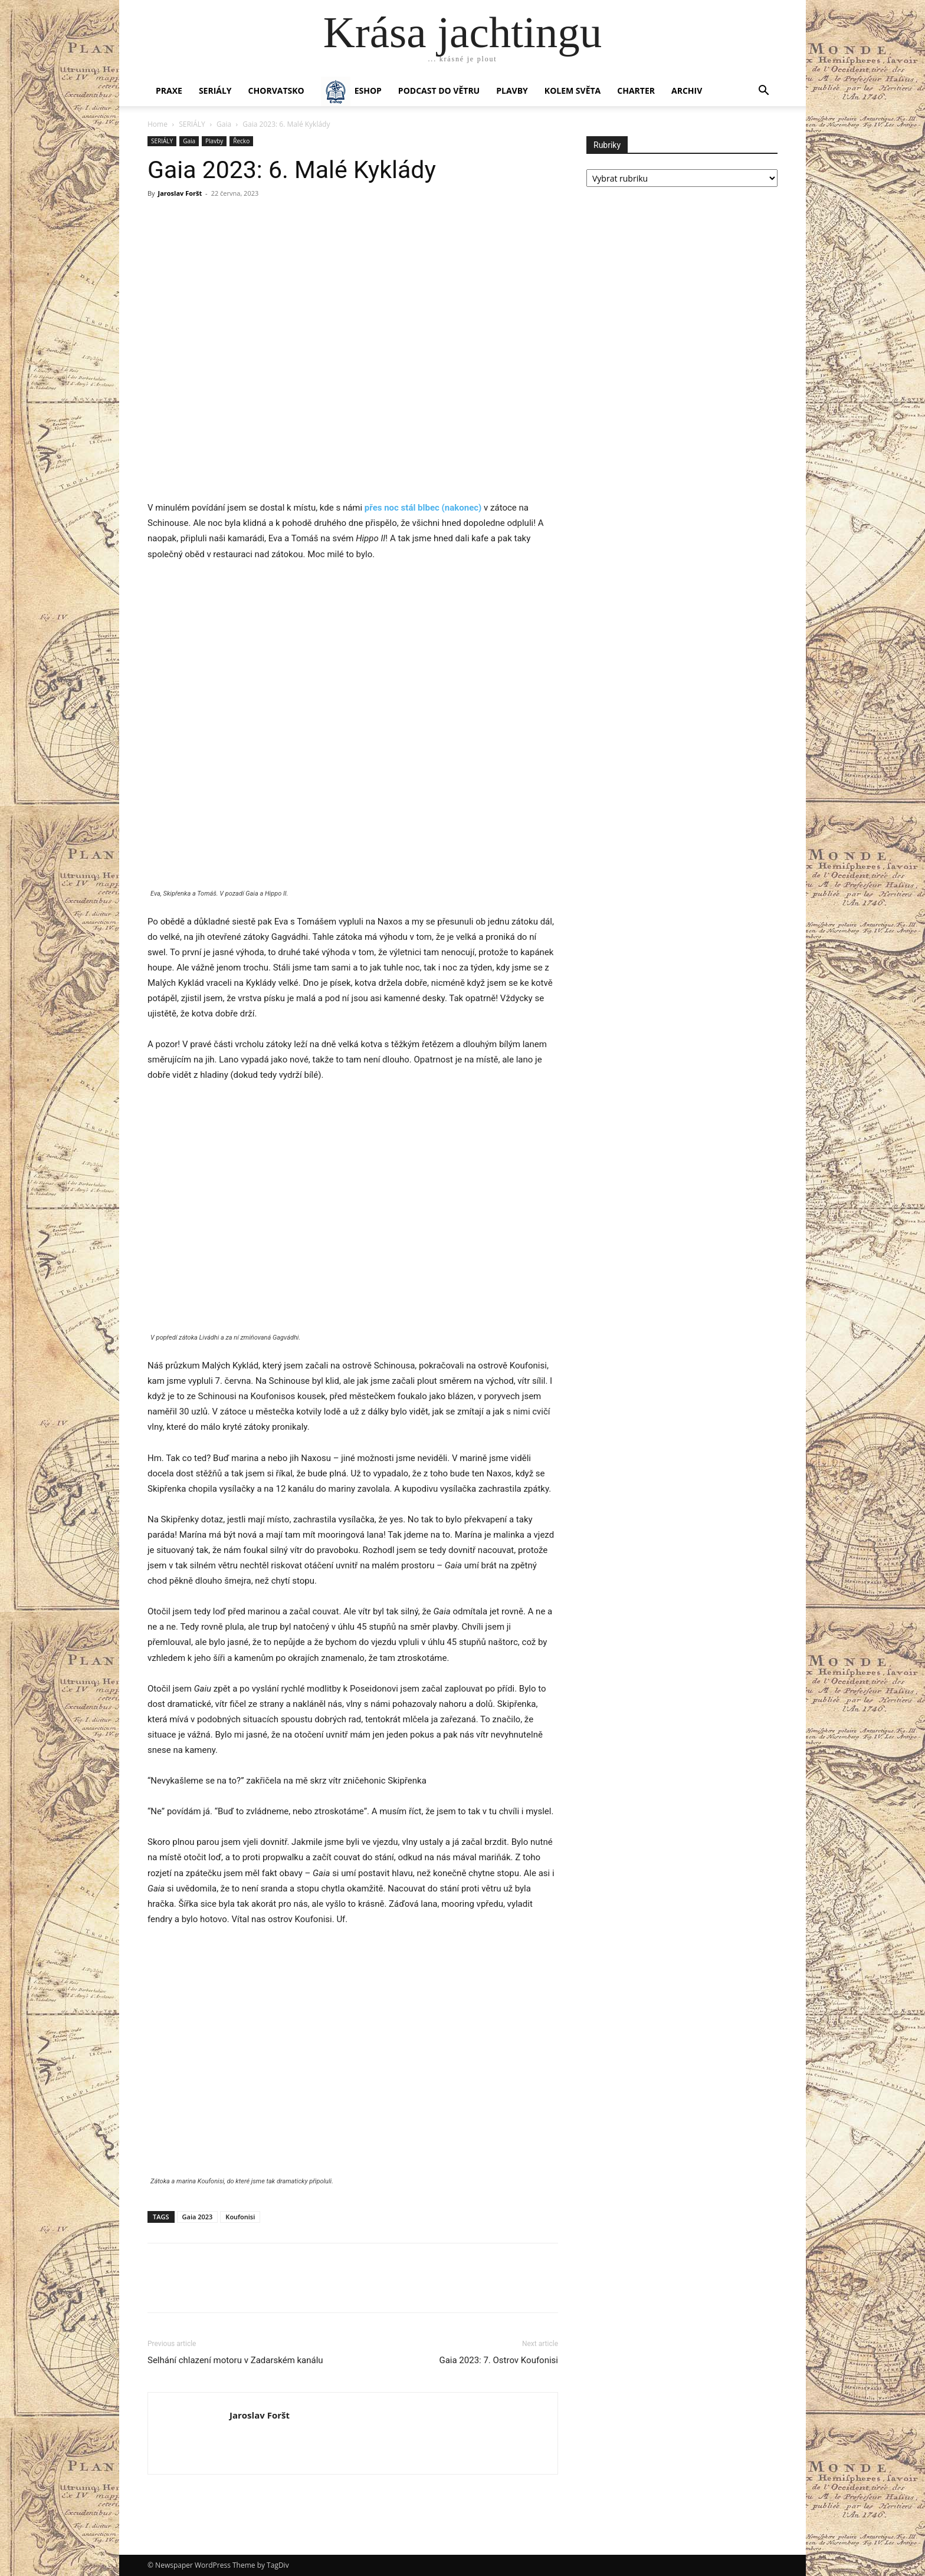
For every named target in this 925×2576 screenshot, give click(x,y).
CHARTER (636, 90)
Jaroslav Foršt (180, 193)
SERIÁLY (215, 90)
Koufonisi (240, 2216)
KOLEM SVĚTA (572, 90)
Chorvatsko (276, 90)
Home (157, 124)
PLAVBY (512, 90)
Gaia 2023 (197, 2216)
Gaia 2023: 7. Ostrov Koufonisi (498, 2360)
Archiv (686, 90)
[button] (763, 91)
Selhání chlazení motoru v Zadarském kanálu (235, 2360)
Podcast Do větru (439, 90)
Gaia (224, 124)
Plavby (214, 141)
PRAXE (169, 90)
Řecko (241, 141)
